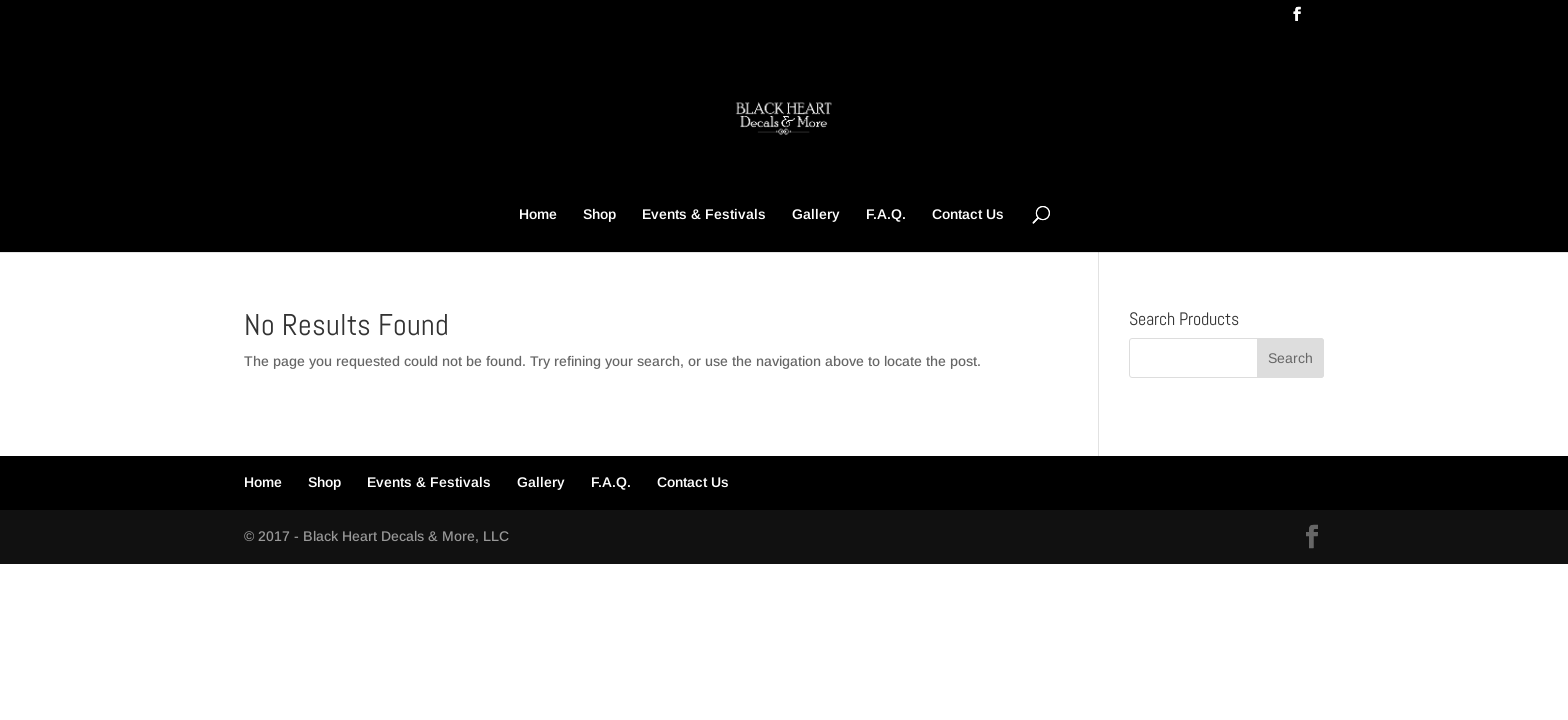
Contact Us (968, 214)
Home (538, 214)
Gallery (816, 214)
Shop (599, 214)
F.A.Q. (886, 214)
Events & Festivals (704, 214)
